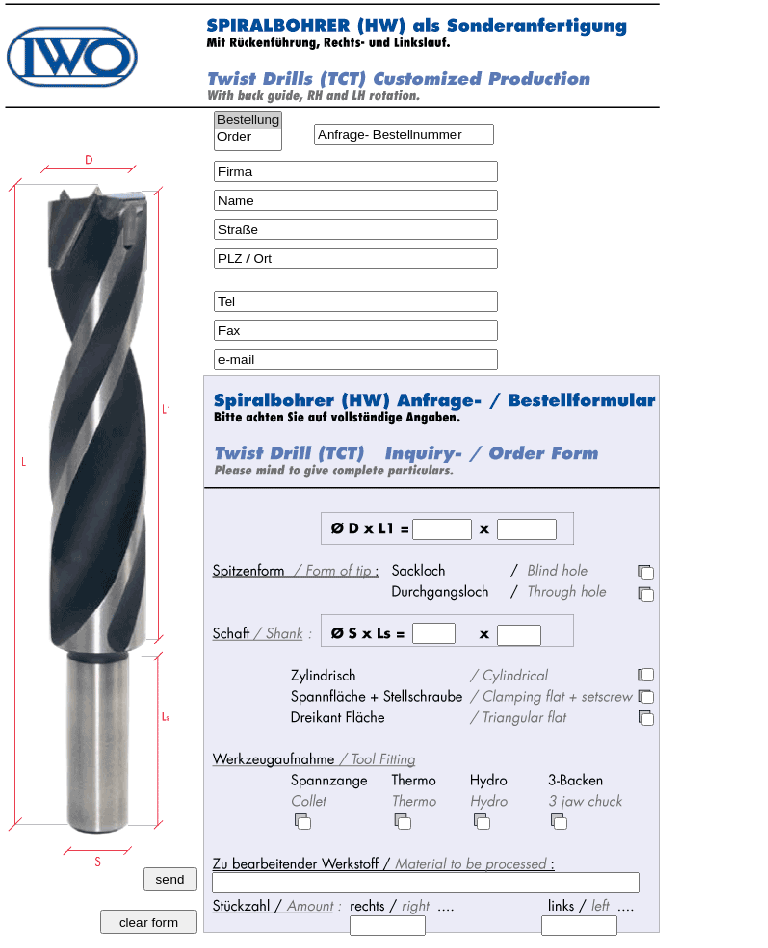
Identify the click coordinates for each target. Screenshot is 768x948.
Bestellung (248, 120)
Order (248, 137)
